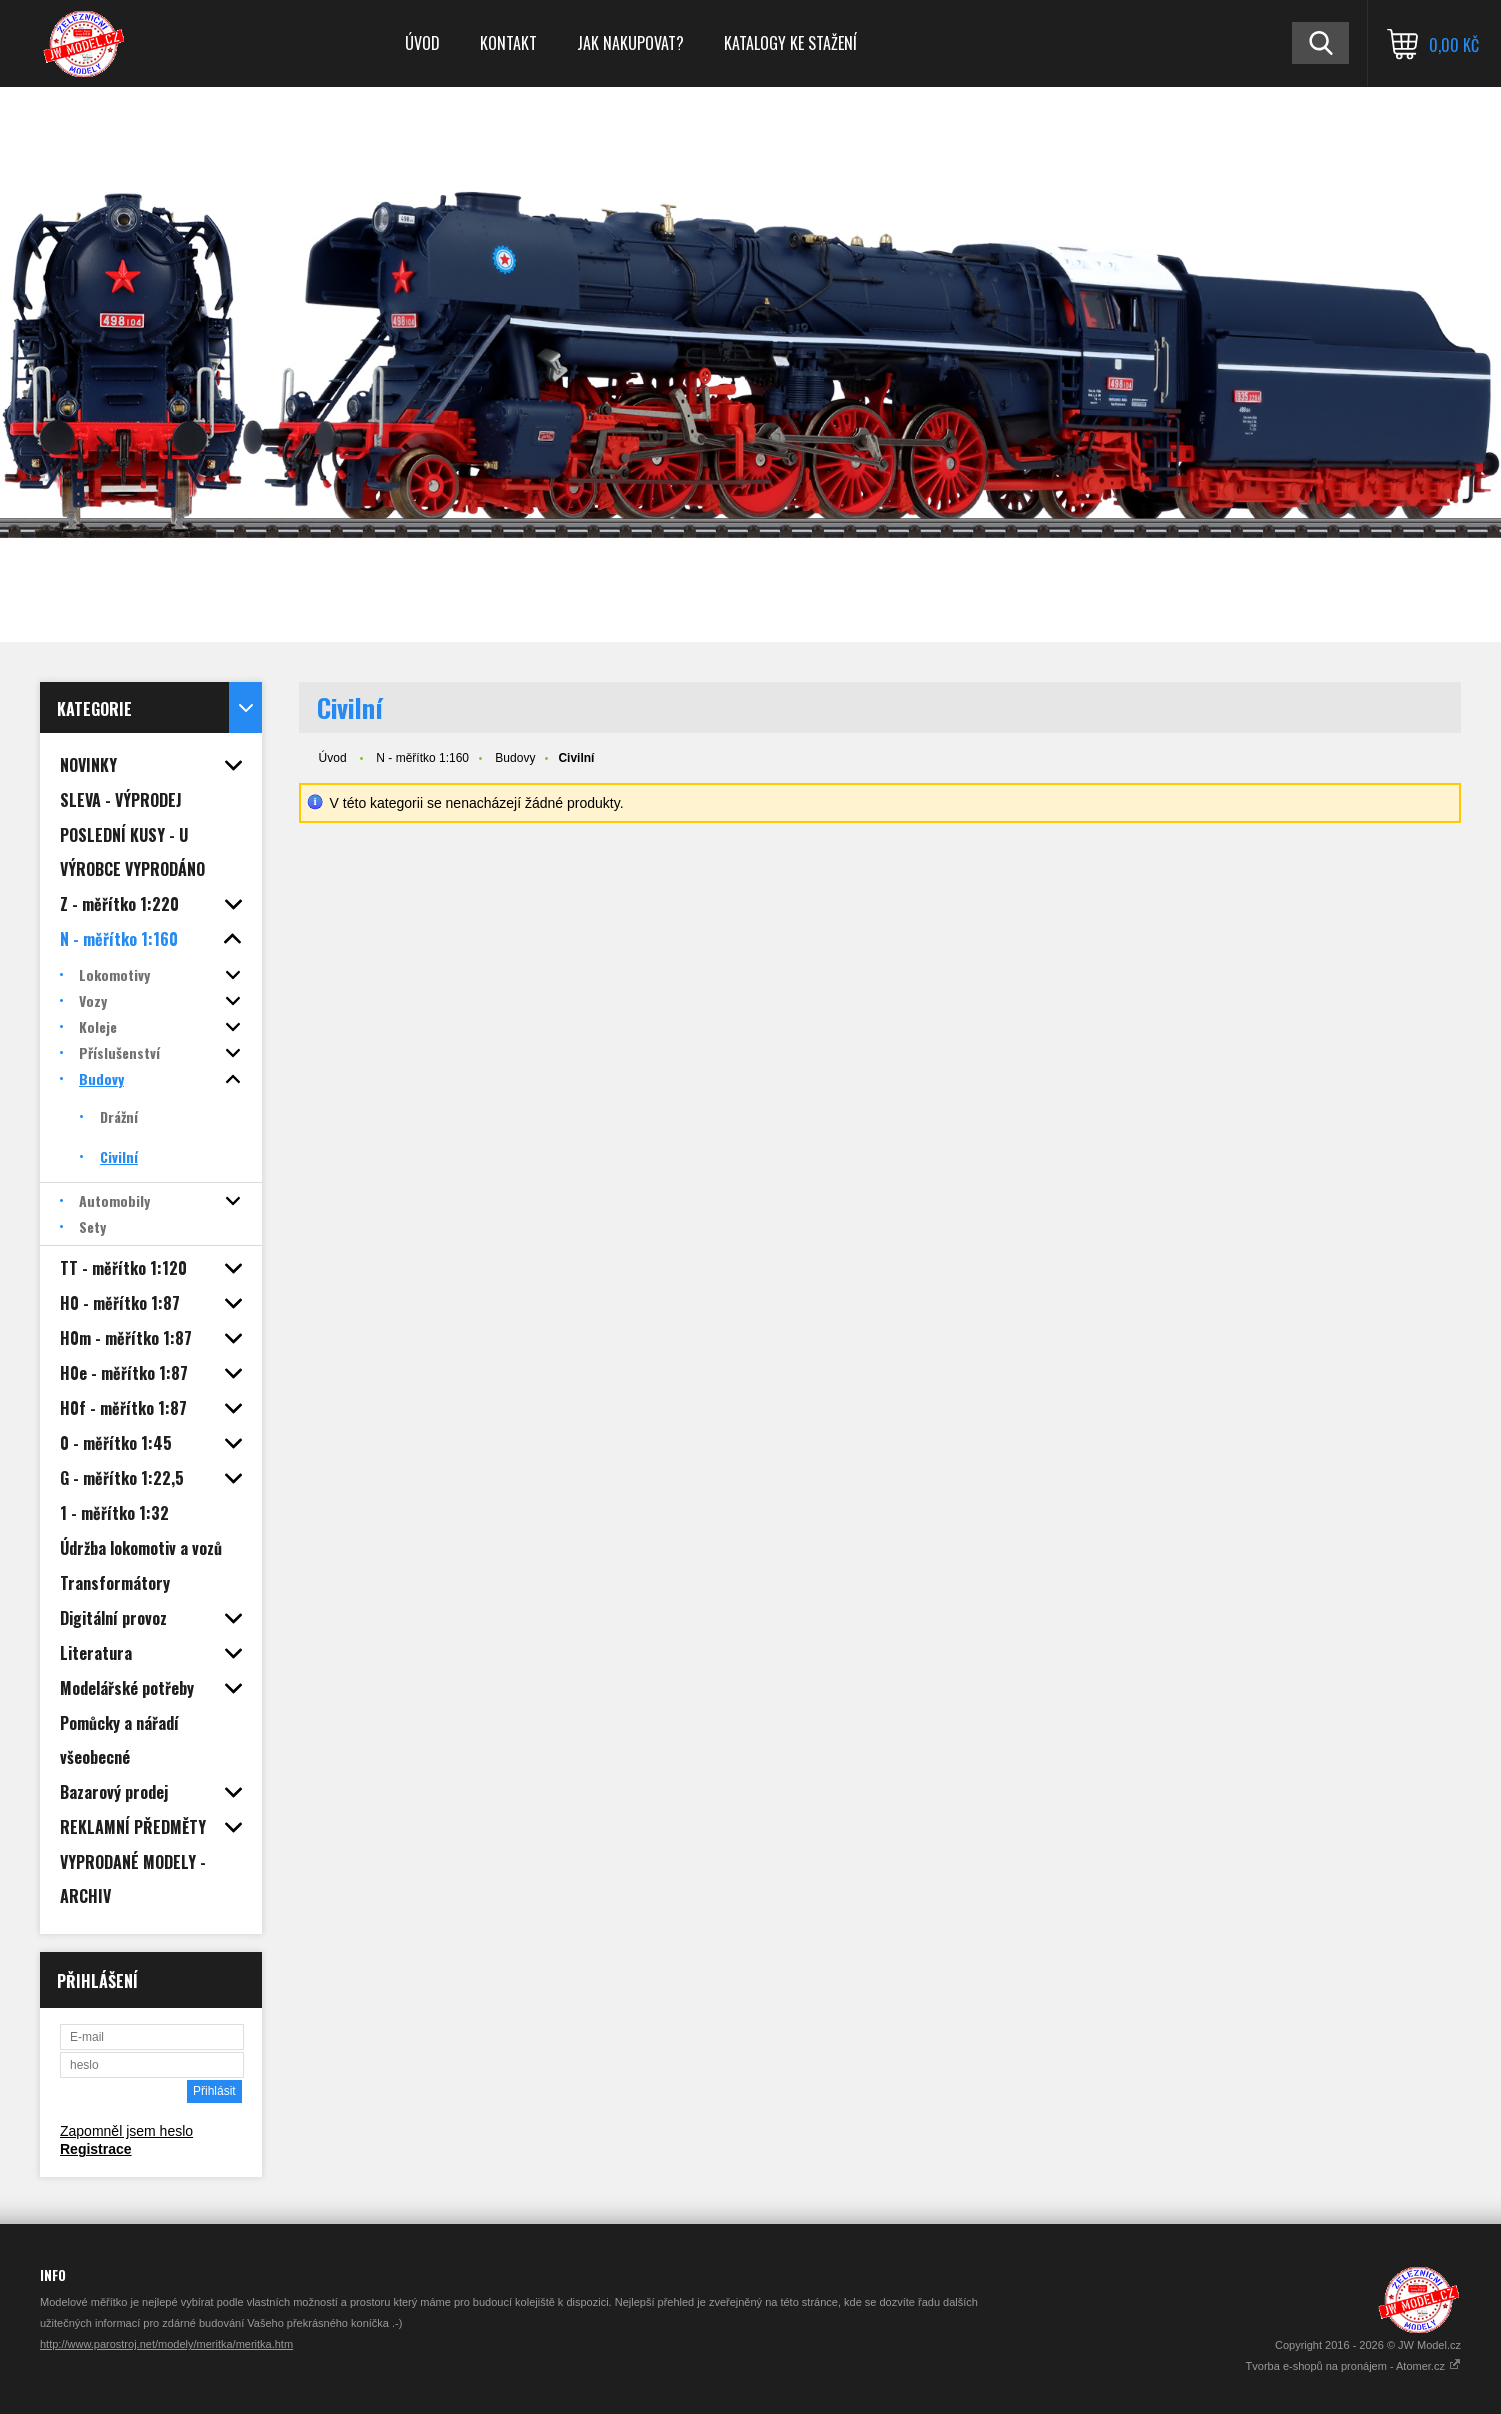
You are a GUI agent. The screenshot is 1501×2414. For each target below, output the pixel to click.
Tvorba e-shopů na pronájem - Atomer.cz (1353, 2366)
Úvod (422, 43)
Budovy (515, 758)
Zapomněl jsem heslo (126, 2131)
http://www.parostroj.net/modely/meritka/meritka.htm (166, 2344)
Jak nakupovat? (630, 43)
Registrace (96, 2149)
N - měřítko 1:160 (422, 758)
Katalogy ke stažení (790, 43)
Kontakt (508, 43)
